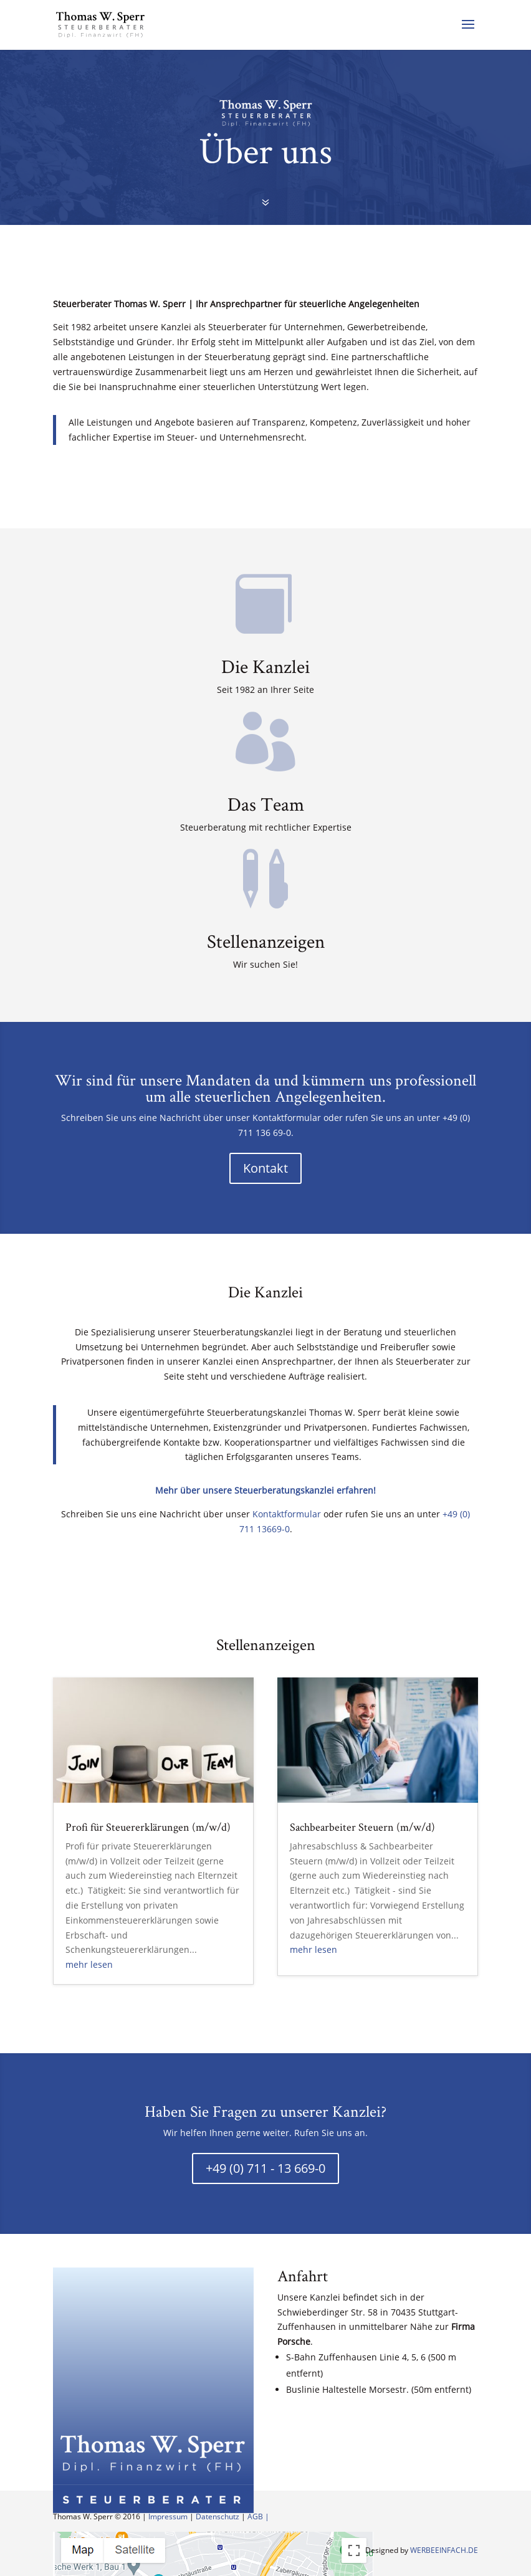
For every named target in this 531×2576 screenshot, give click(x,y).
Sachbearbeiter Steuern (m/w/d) (362, 1827)
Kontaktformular (286, 1514)
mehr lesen (89, 1964)
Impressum (168, 2516)
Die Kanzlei (265, 666)
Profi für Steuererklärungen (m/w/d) (148, 1827)
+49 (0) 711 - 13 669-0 (265, 2168)
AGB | (258, 2516)
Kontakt (265, 1168)
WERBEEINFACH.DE (444, 2550)
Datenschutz (217, 2516)
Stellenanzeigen (266, 940)
